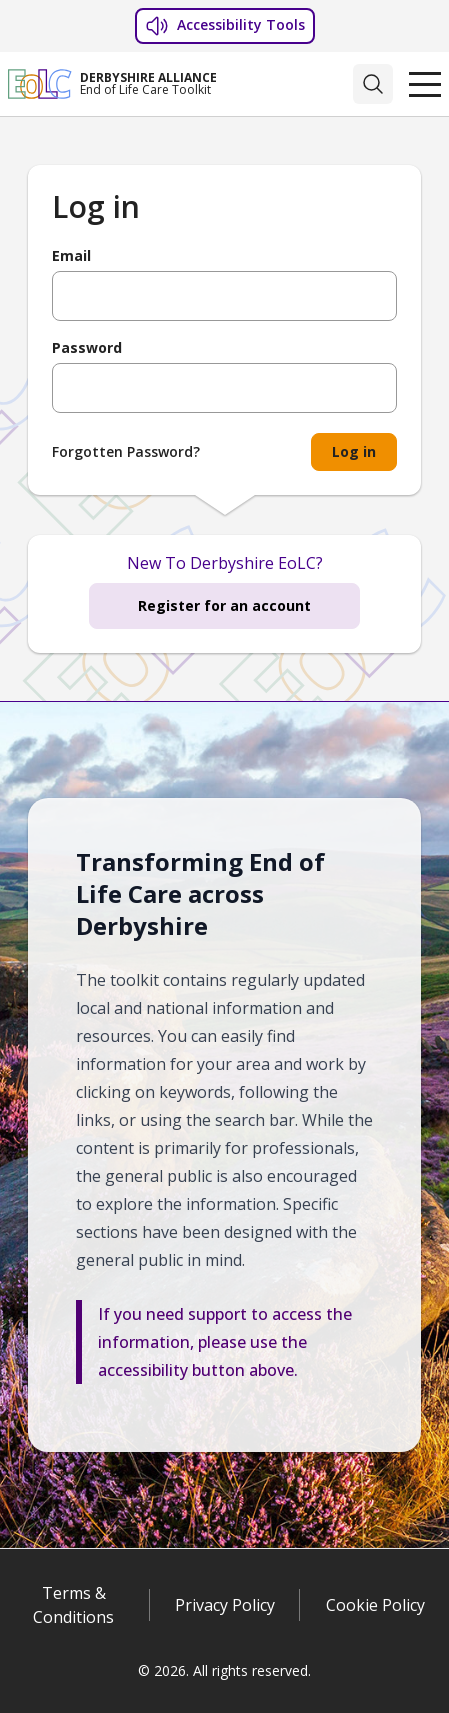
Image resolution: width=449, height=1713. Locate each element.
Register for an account (224, 605)
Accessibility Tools (225, 26)
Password (87, 348)
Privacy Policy (225, 1605)
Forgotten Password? (126, 451)
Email (71, 256)
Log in (354, 451)
